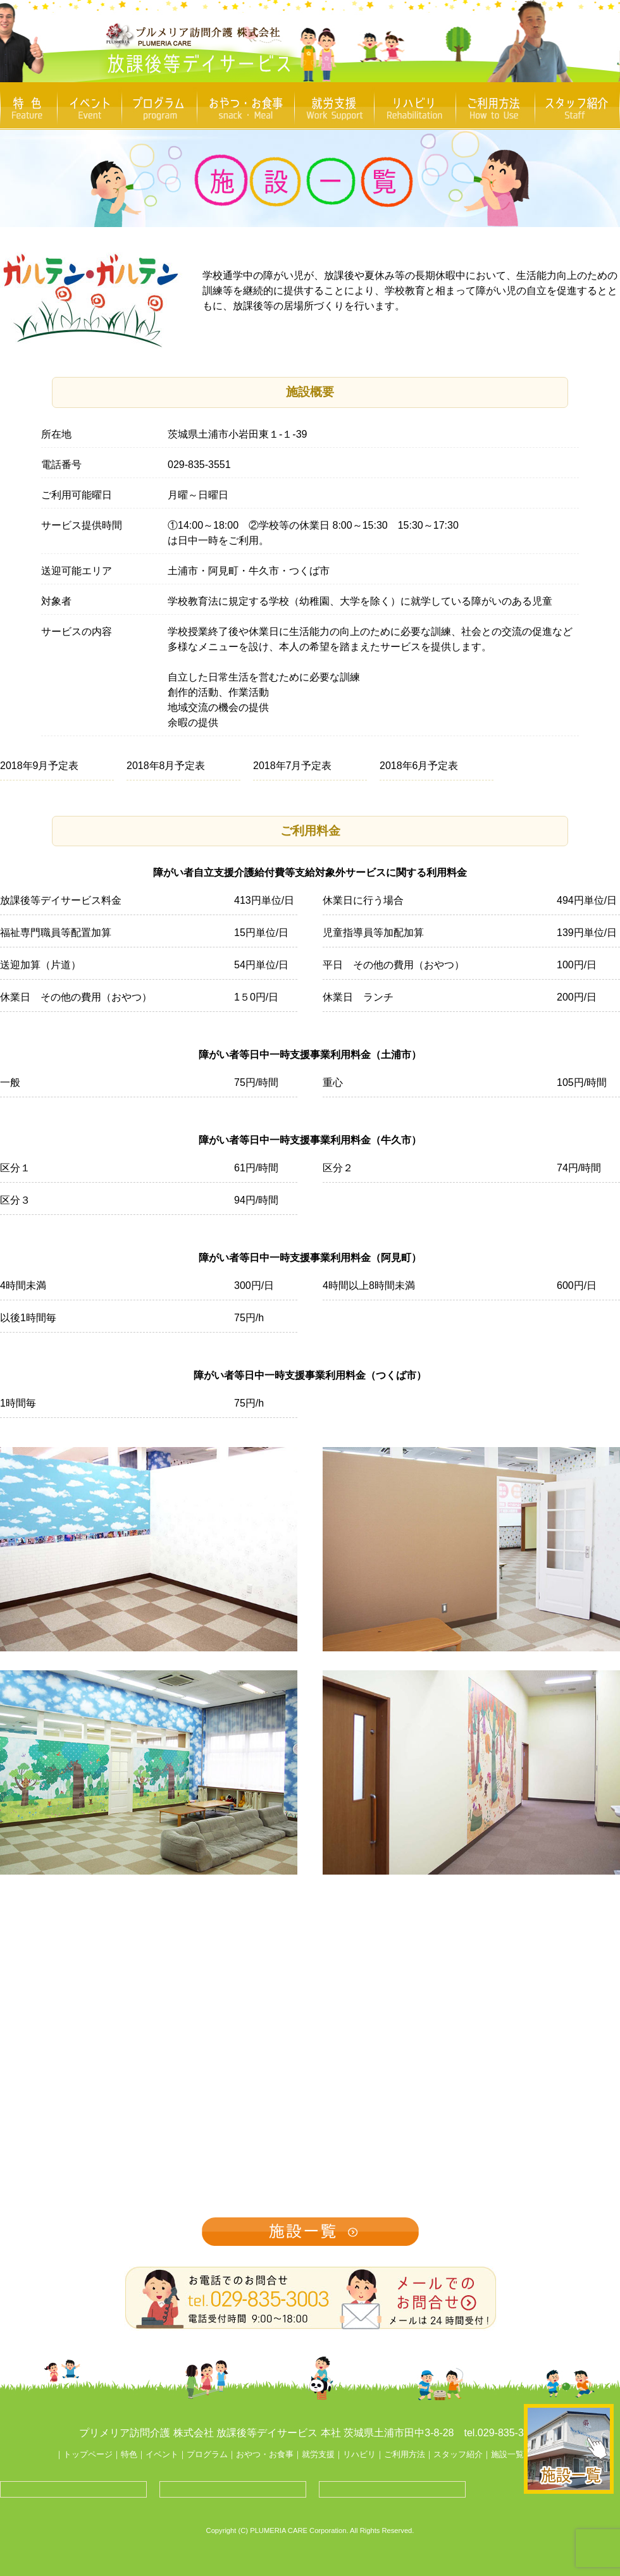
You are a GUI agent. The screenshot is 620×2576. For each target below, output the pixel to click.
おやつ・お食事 (265, 2454)
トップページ (88, 2454)
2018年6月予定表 (419, 765)
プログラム (207, 2454)
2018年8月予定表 (166, 765)
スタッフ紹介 (458, 2454)
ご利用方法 (404, 2454)
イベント (162, 2454)
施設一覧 (507, 2454)
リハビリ (359, 2454)
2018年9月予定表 (39, 765)
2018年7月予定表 (292, 765)
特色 (129, 2454)
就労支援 (318, 2454)
